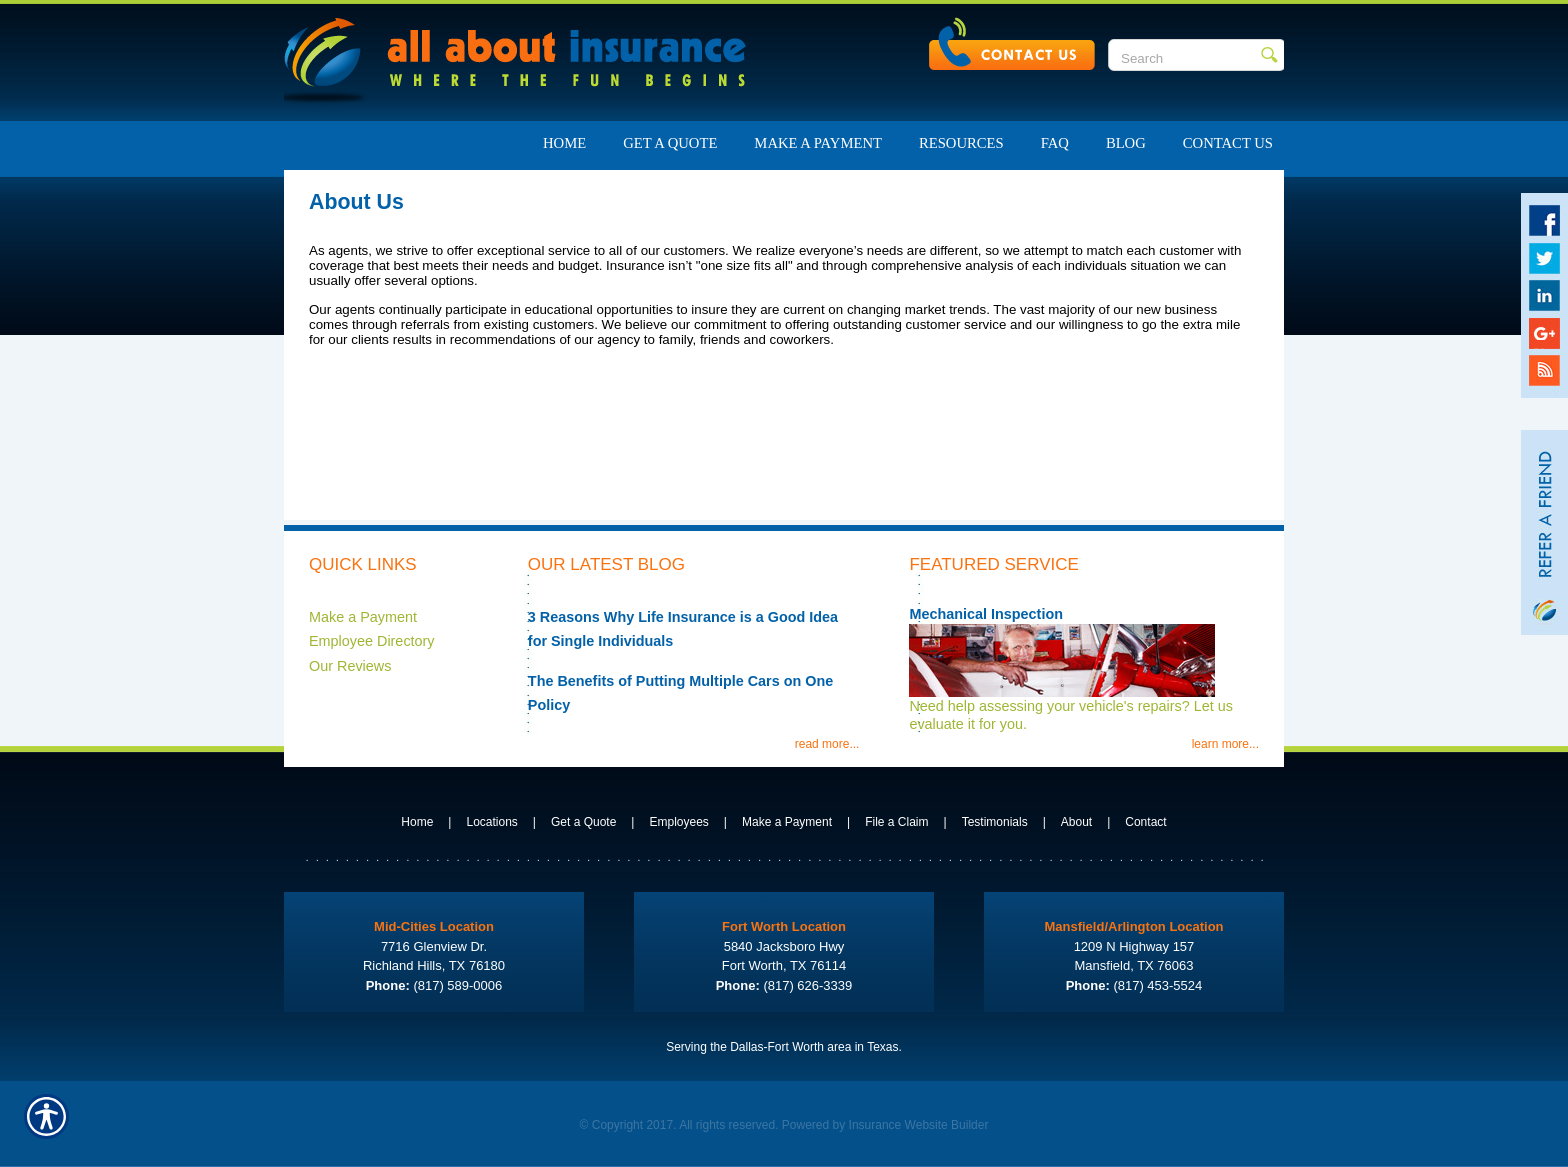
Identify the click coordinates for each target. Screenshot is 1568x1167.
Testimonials (995, 822)
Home (417, 822)
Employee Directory (372, 641)
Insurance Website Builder (919, 1125)
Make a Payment (363, 617)
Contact (1145, 822)
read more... (827, 744)
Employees (678, 822)
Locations (491, 822)
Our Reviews (350, 666)
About (1076, 822)
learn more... (1225, 744)
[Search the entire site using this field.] (1184, 58)
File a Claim (896, 822)
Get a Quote (583, 822)
